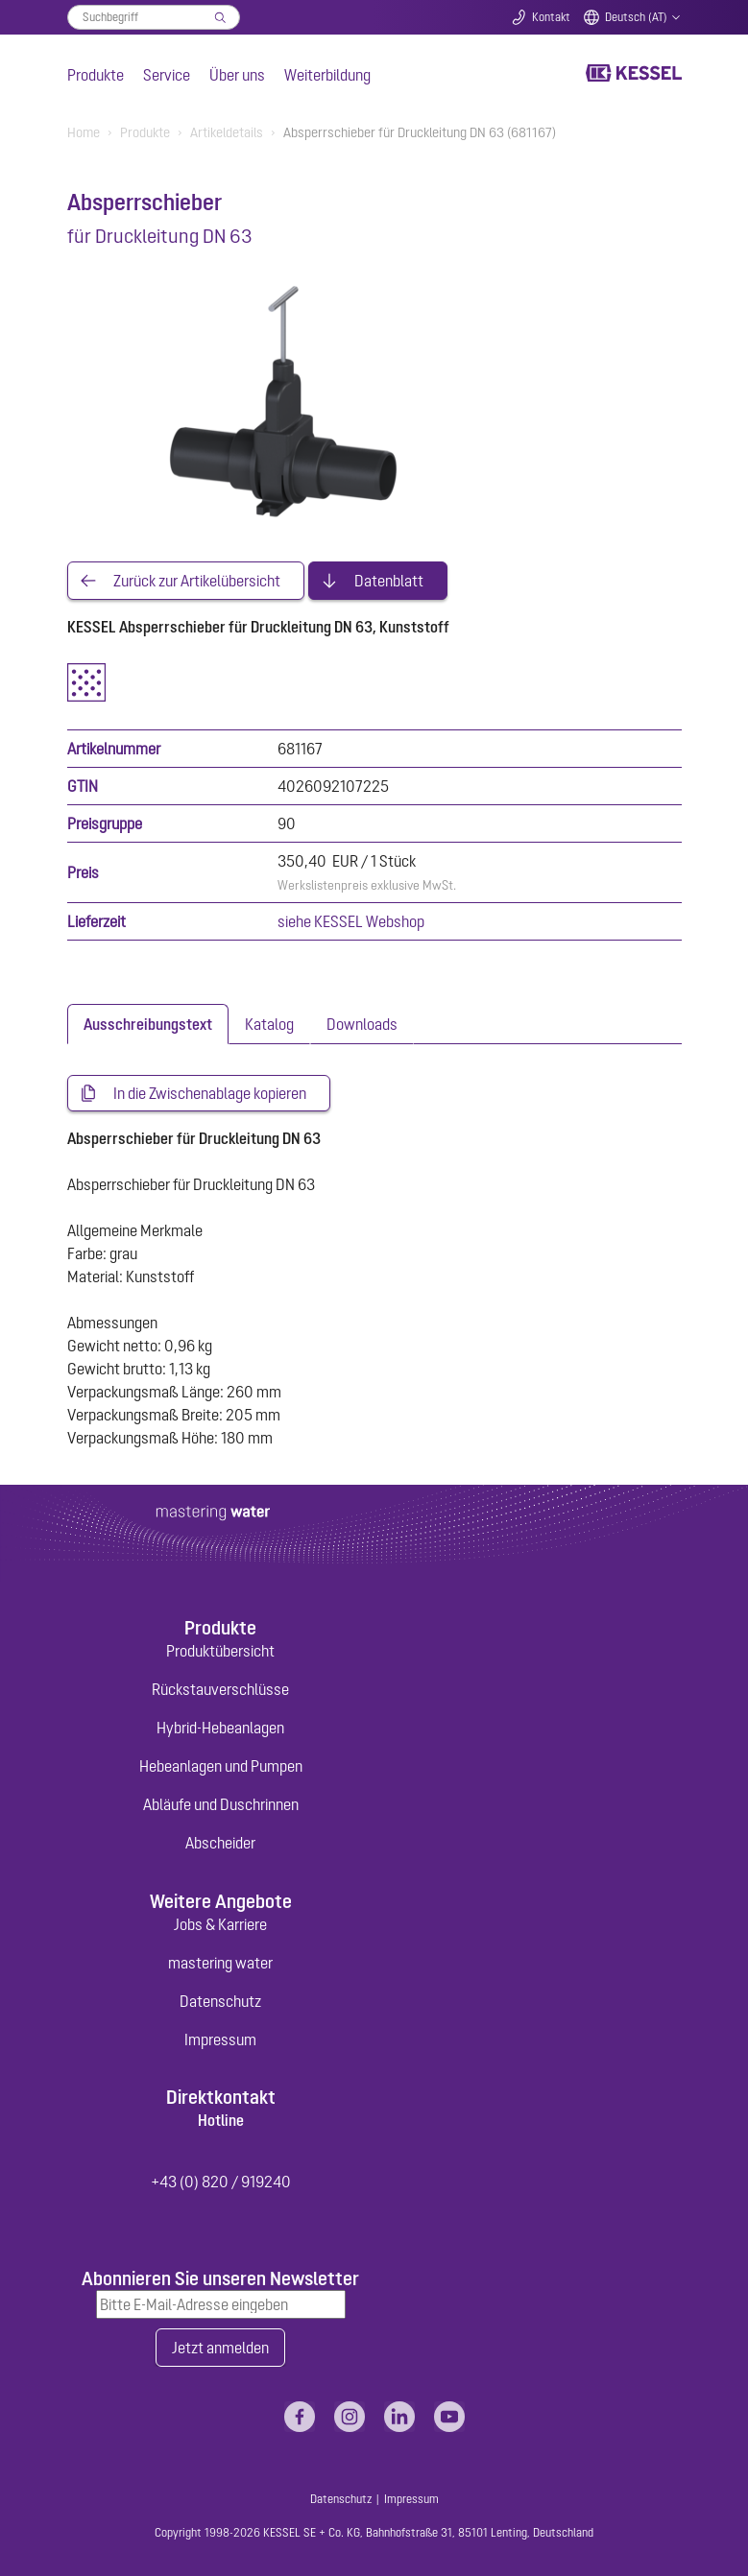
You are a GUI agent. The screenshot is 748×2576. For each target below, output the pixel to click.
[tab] (148, 1024)
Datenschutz (220, 2001)
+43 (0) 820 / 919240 (221, 2181)
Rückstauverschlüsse (220, 1689)
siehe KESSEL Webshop (350, 921)
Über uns (237, 74)
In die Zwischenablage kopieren (209, 1093)
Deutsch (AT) (636, 17)
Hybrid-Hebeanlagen (220, 1727)
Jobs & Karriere (220, 1924)
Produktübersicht (220, 1650)
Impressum (220, 2039)
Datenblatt (388, 580)
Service (166, 74)
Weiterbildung (327, 74)
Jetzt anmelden (220, 2347)
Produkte (95, 74)
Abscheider (220, 1842)
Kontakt (551, 17)
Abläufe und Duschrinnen (221, 1804)
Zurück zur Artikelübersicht (196, 580)
